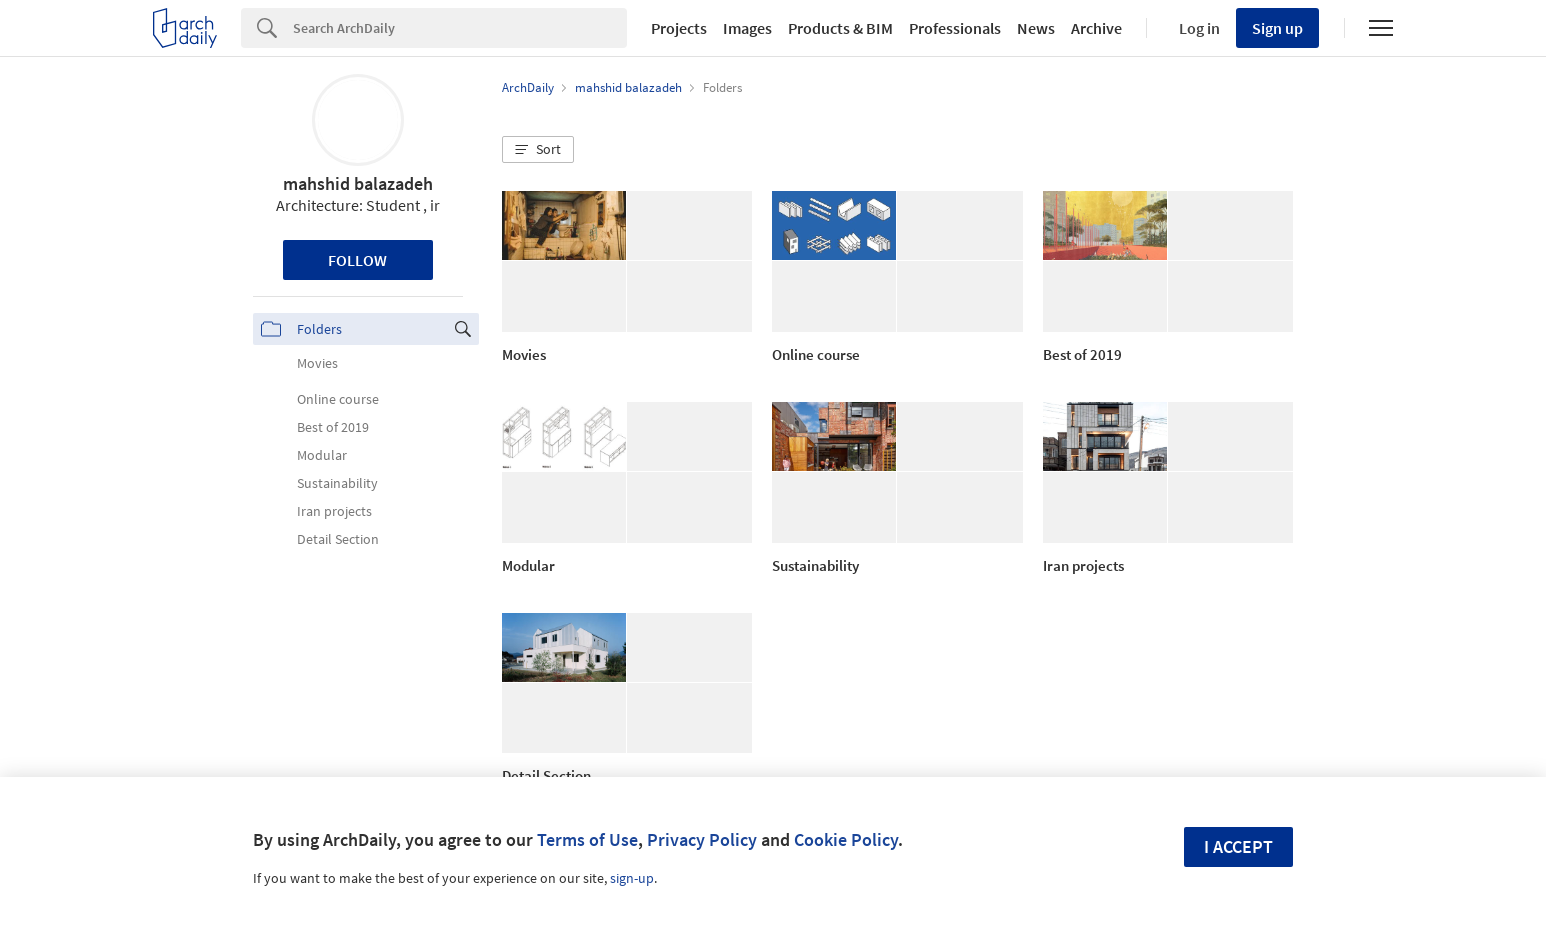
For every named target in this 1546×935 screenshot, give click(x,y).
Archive (1096, 28)
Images (747, 28)
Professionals (955, 28)
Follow (357, 260)
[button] (538, 150)
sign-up (632, 878)
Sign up (1277, 28)
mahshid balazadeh (358, 183)
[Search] (460, 28)
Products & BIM (840, 28)
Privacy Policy (702, 839)
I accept (1238, 846)
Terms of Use (587, 839)
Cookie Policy (846, 839)
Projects (679, 28)
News (1036, 28)
